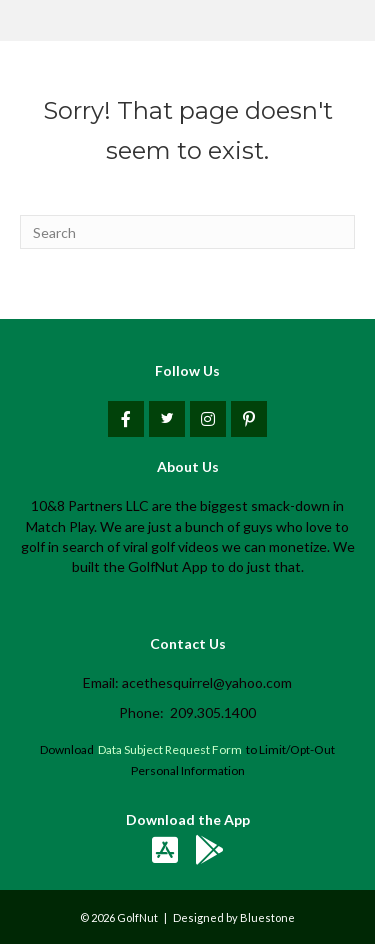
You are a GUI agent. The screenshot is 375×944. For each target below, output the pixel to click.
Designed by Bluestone (234, 917)
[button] (126, 419)
